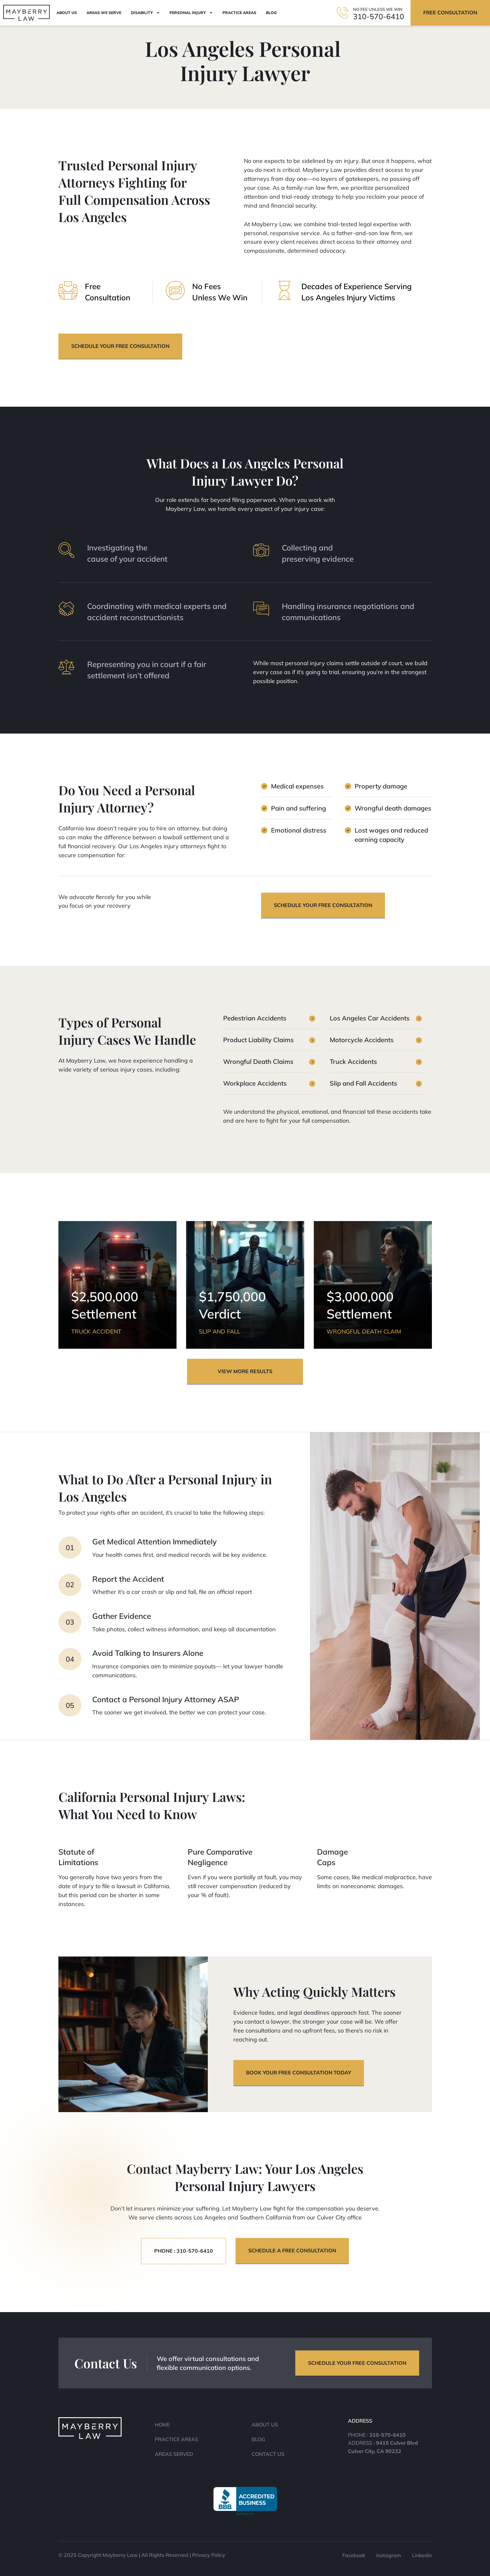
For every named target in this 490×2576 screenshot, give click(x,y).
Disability (145, 13)
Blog (271, 12)
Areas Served (174, 2454)
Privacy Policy (208, 2555)
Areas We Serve (104, 12)
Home (162, 2424)
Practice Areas (239, 12)
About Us (67, 12)
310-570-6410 (378, 16)
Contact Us (268, 2454)
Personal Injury (191, 13)
